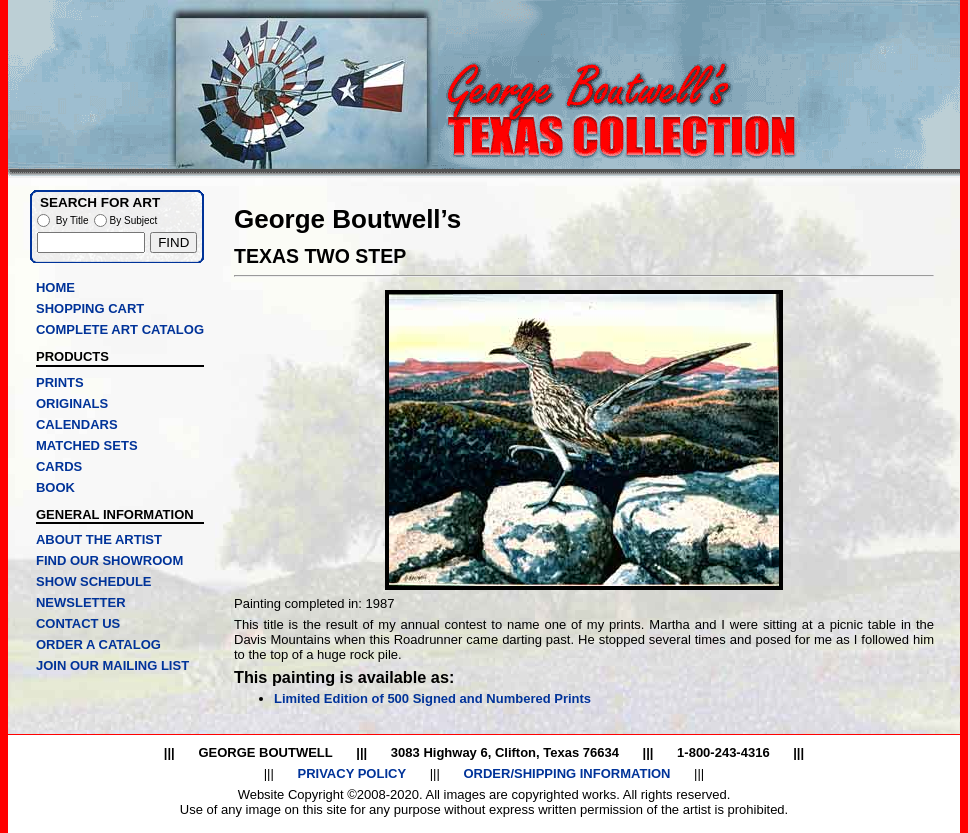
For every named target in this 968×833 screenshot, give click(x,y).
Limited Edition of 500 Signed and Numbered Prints (432, 698)
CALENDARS (77, 424)
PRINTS (60, 382)
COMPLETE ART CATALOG (120, 329)
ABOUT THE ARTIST (99, 539)
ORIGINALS (72, 403)
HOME (55, 287)
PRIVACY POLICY (351, 773)
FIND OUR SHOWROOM (109, 560)
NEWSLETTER (81, 602)
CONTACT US (78, 623)
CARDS (59, 466)
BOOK (55, 487)
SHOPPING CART (90, 308)
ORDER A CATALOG (98, 644)
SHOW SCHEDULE (94, 581)
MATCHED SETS (87, 445)
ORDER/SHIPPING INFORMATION (566, 773)
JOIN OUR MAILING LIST (112, 665)
